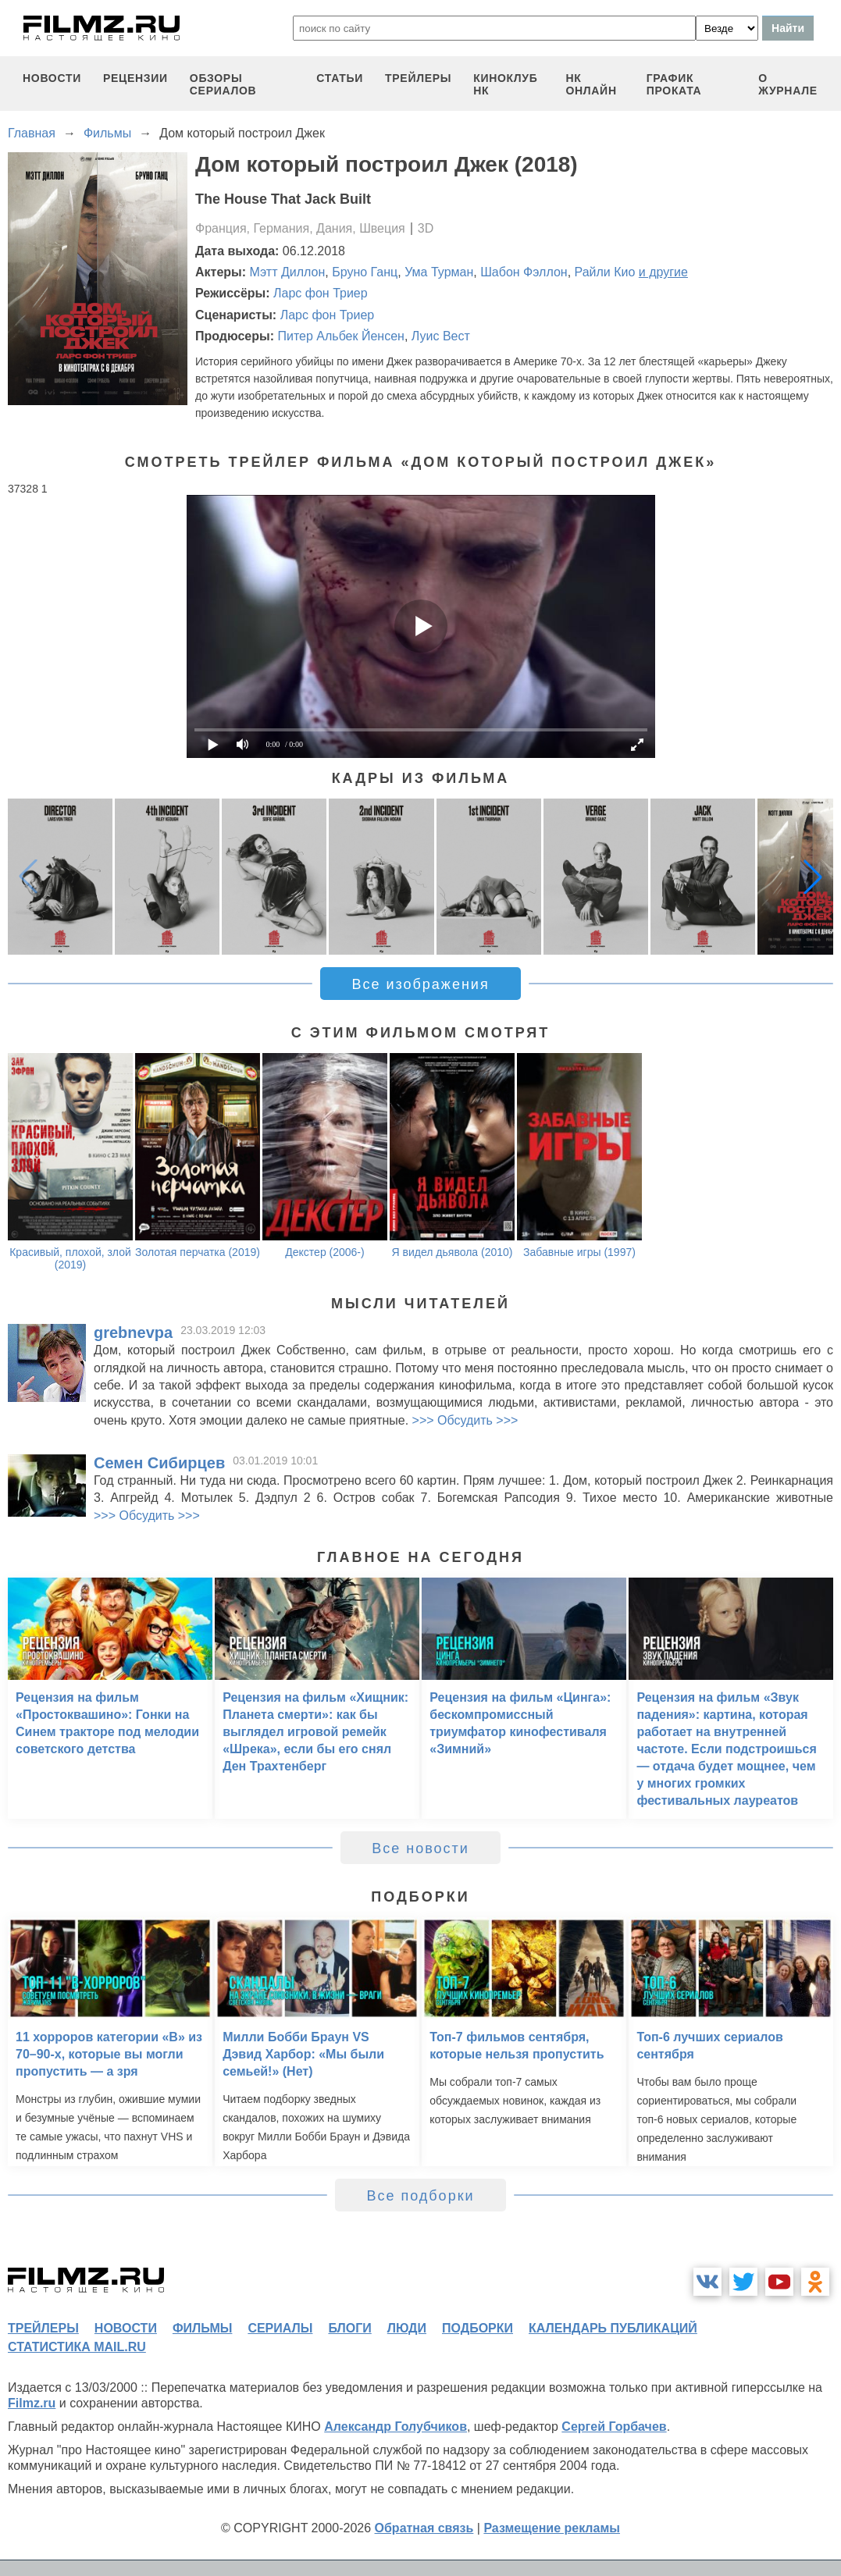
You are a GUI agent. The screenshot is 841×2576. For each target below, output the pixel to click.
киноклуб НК (505, 84)
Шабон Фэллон (523, 272)
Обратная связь (424, 2528)
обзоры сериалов (223, 84)
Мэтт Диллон (288, 272)
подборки (477, 2328)
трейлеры (418, 78)
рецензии (135, 78)
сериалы (280, 2328)
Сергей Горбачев (613, 2426)
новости (52, 78)
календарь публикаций (613, 2328)
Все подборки (420, 2196)
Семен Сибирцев (159, 1462)
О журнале (788, 84)
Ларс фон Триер (320, 293)
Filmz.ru (31, 2403)
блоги (349, 2328)
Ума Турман (438, 272)
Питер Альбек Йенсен (340, 336)
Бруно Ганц (364, 272)
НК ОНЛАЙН (590, 84)
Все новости (420, 1848)
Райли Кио (605, 272)
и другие (663, 272)
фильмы (202, 2328)
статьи (339, 78)
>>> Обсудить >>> (465, 1420)
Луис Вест (441, 336)
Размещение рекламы (551, 2528)
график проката (674, 84)
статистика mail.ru (77, 2347)
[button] (813, 876)
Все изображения (420, 984)
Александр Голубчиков (395, 2426)
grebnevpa (133, 1332)
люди (406, 2328)
